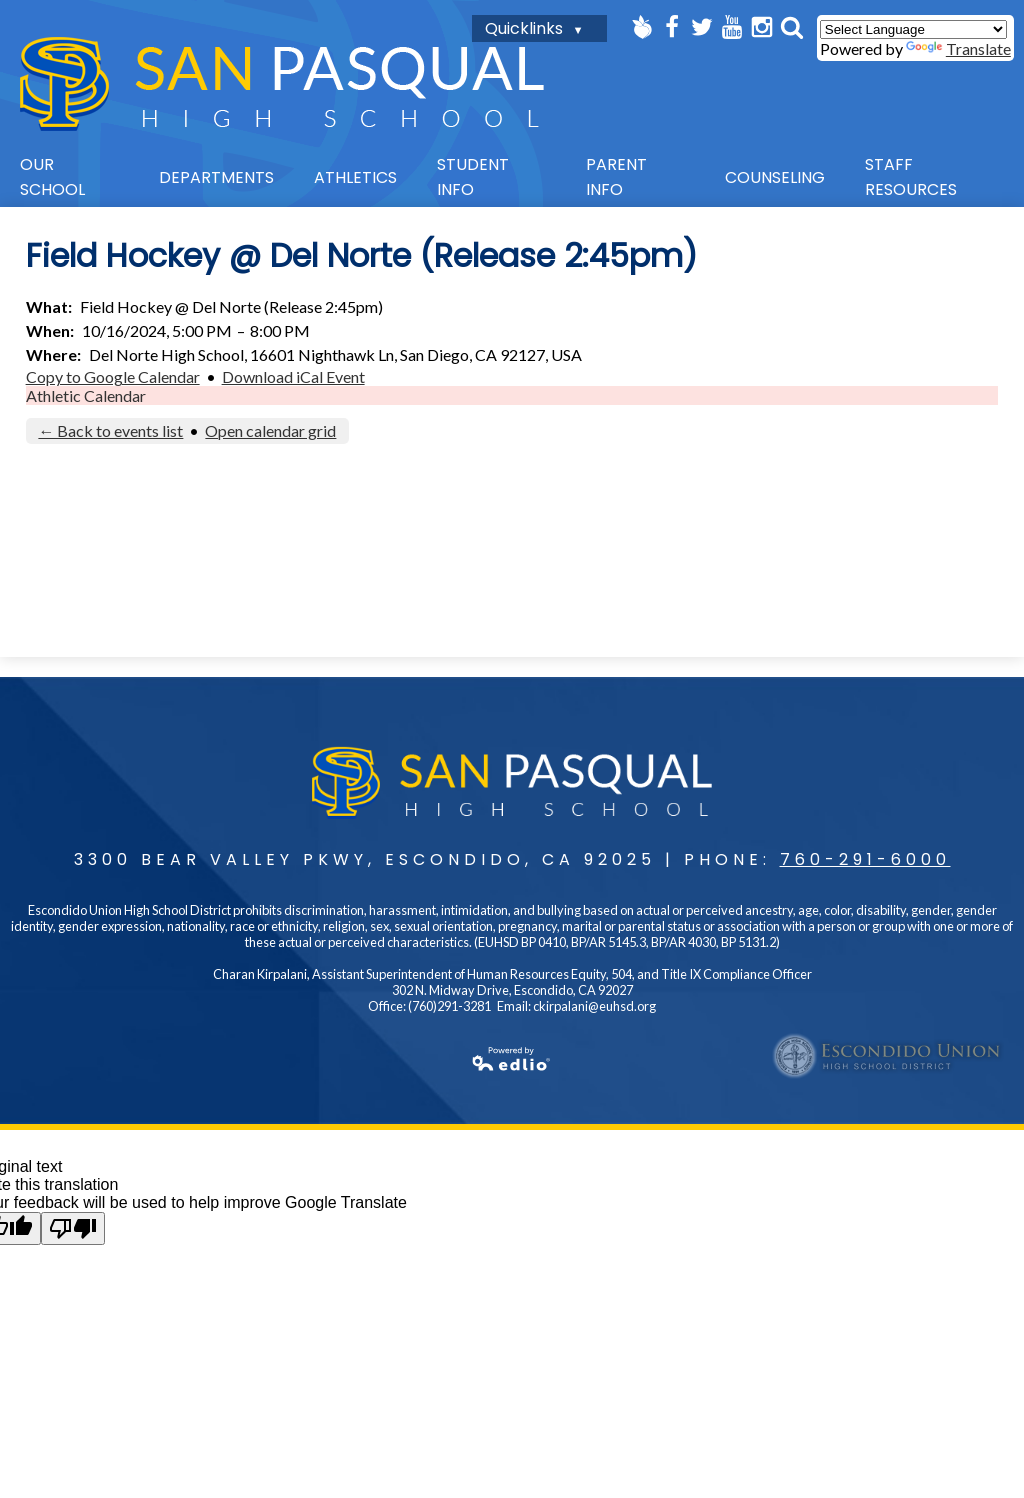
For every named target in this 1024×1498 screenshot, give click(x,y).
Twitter (702, 27)
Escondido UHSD (888, 1056)
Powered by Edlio (283, 1059)
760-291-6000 (865, 859)
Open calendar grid (270, 430)
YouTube (732, 27)
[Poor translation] (73, 1228)
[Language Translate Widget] (913, 29)
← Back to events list (110, 430)
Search (792, 27)
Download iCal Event (293, 376)
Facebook (672, 27)
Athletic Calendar (86, 395)
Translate (958, 48)
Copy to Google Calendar (113, 376)
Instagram (762, 27)
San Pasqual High (282, 83)
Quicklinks (524, 28)
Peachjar (642, 27)
